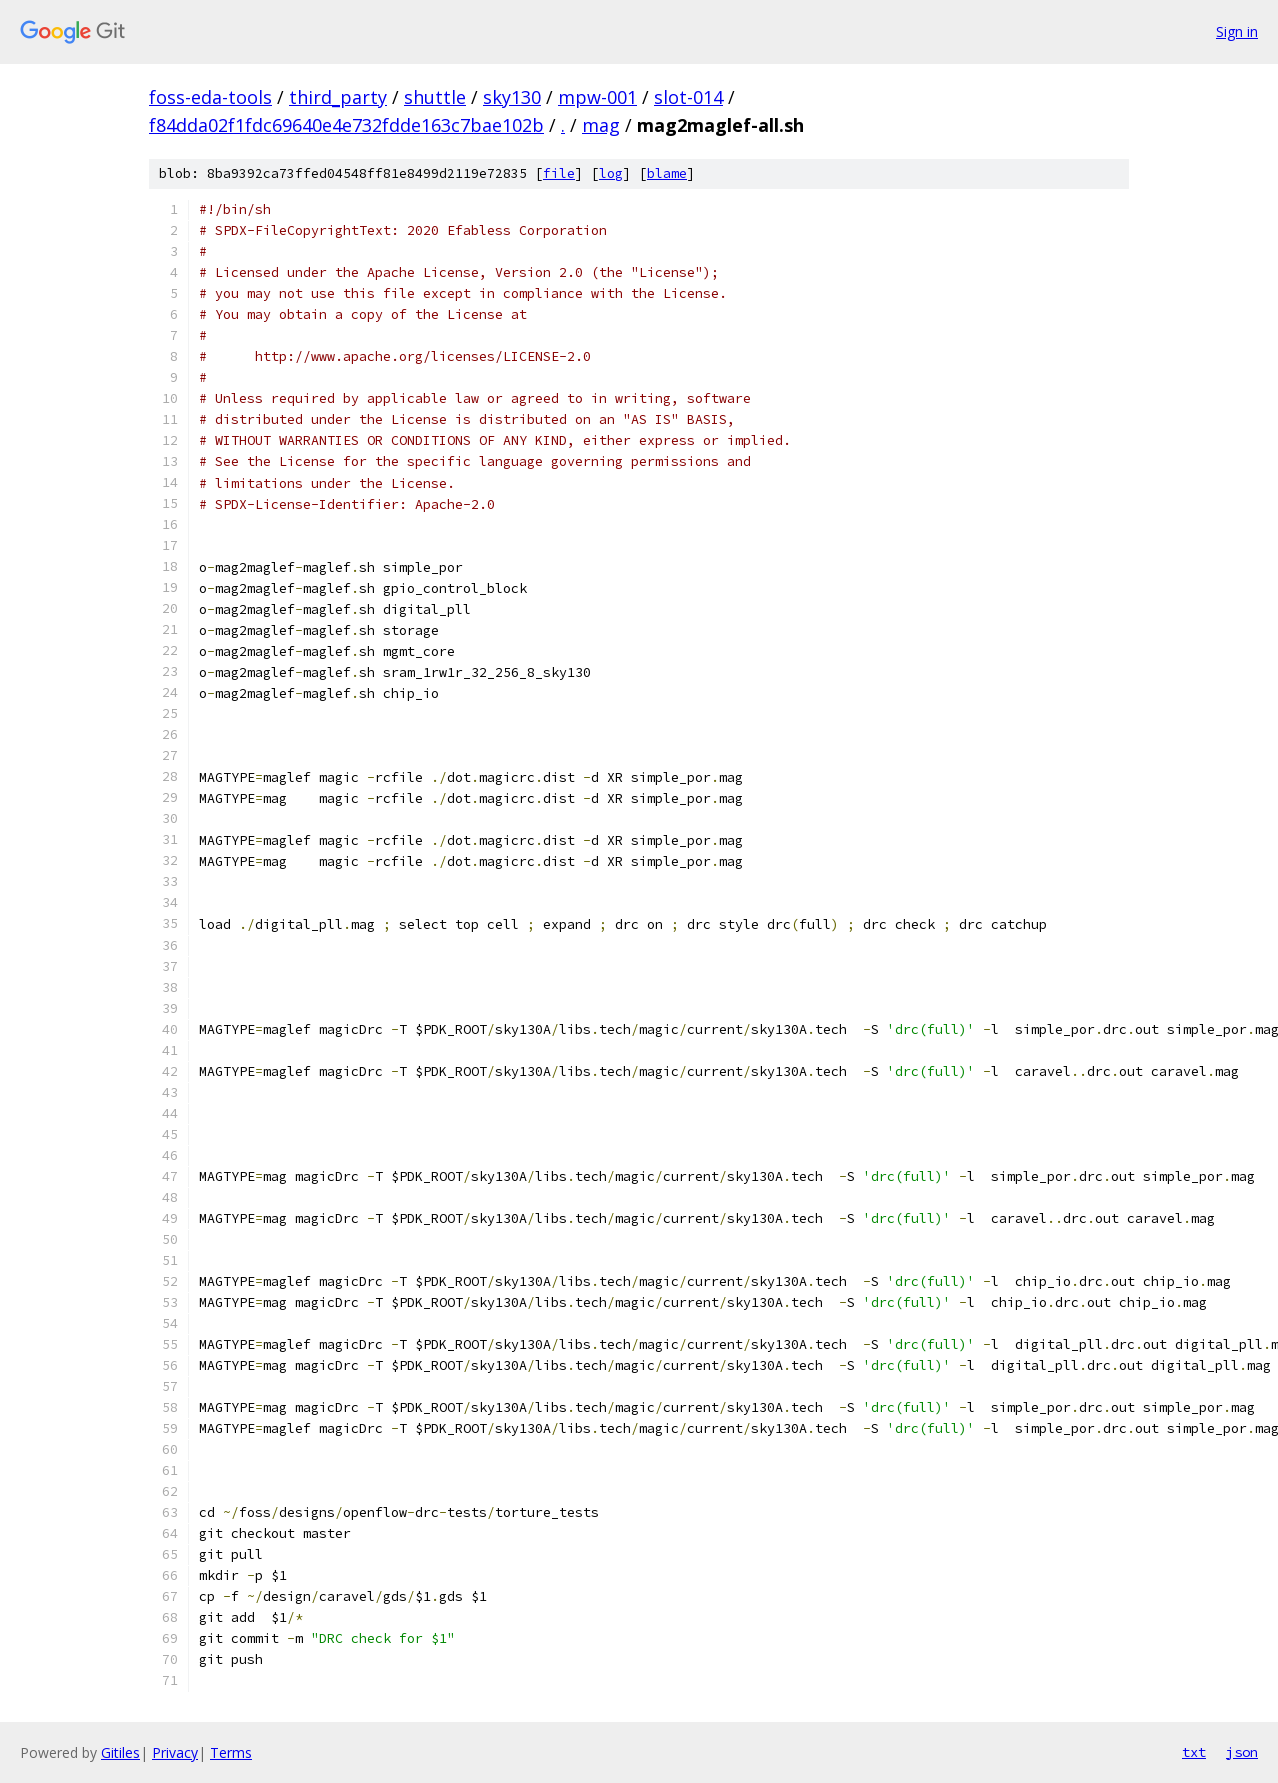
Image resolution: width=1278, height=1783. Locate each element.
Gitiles (120, 1752)
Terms (231, 1752)
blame (667, 173)
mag (601, 125)
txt (1194, 1752)
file (559, 173)
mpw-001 (597, 97)
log (611, 173)
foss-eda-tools (210, 97)
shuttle (435, 97)
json (1242, 1752)
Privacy (175, 1752)
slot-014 (688, 97)
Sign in (1237, 31)
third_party (338, 97)
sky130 (512, 97)
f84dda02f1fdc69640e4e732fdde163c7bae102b (346, 125)
